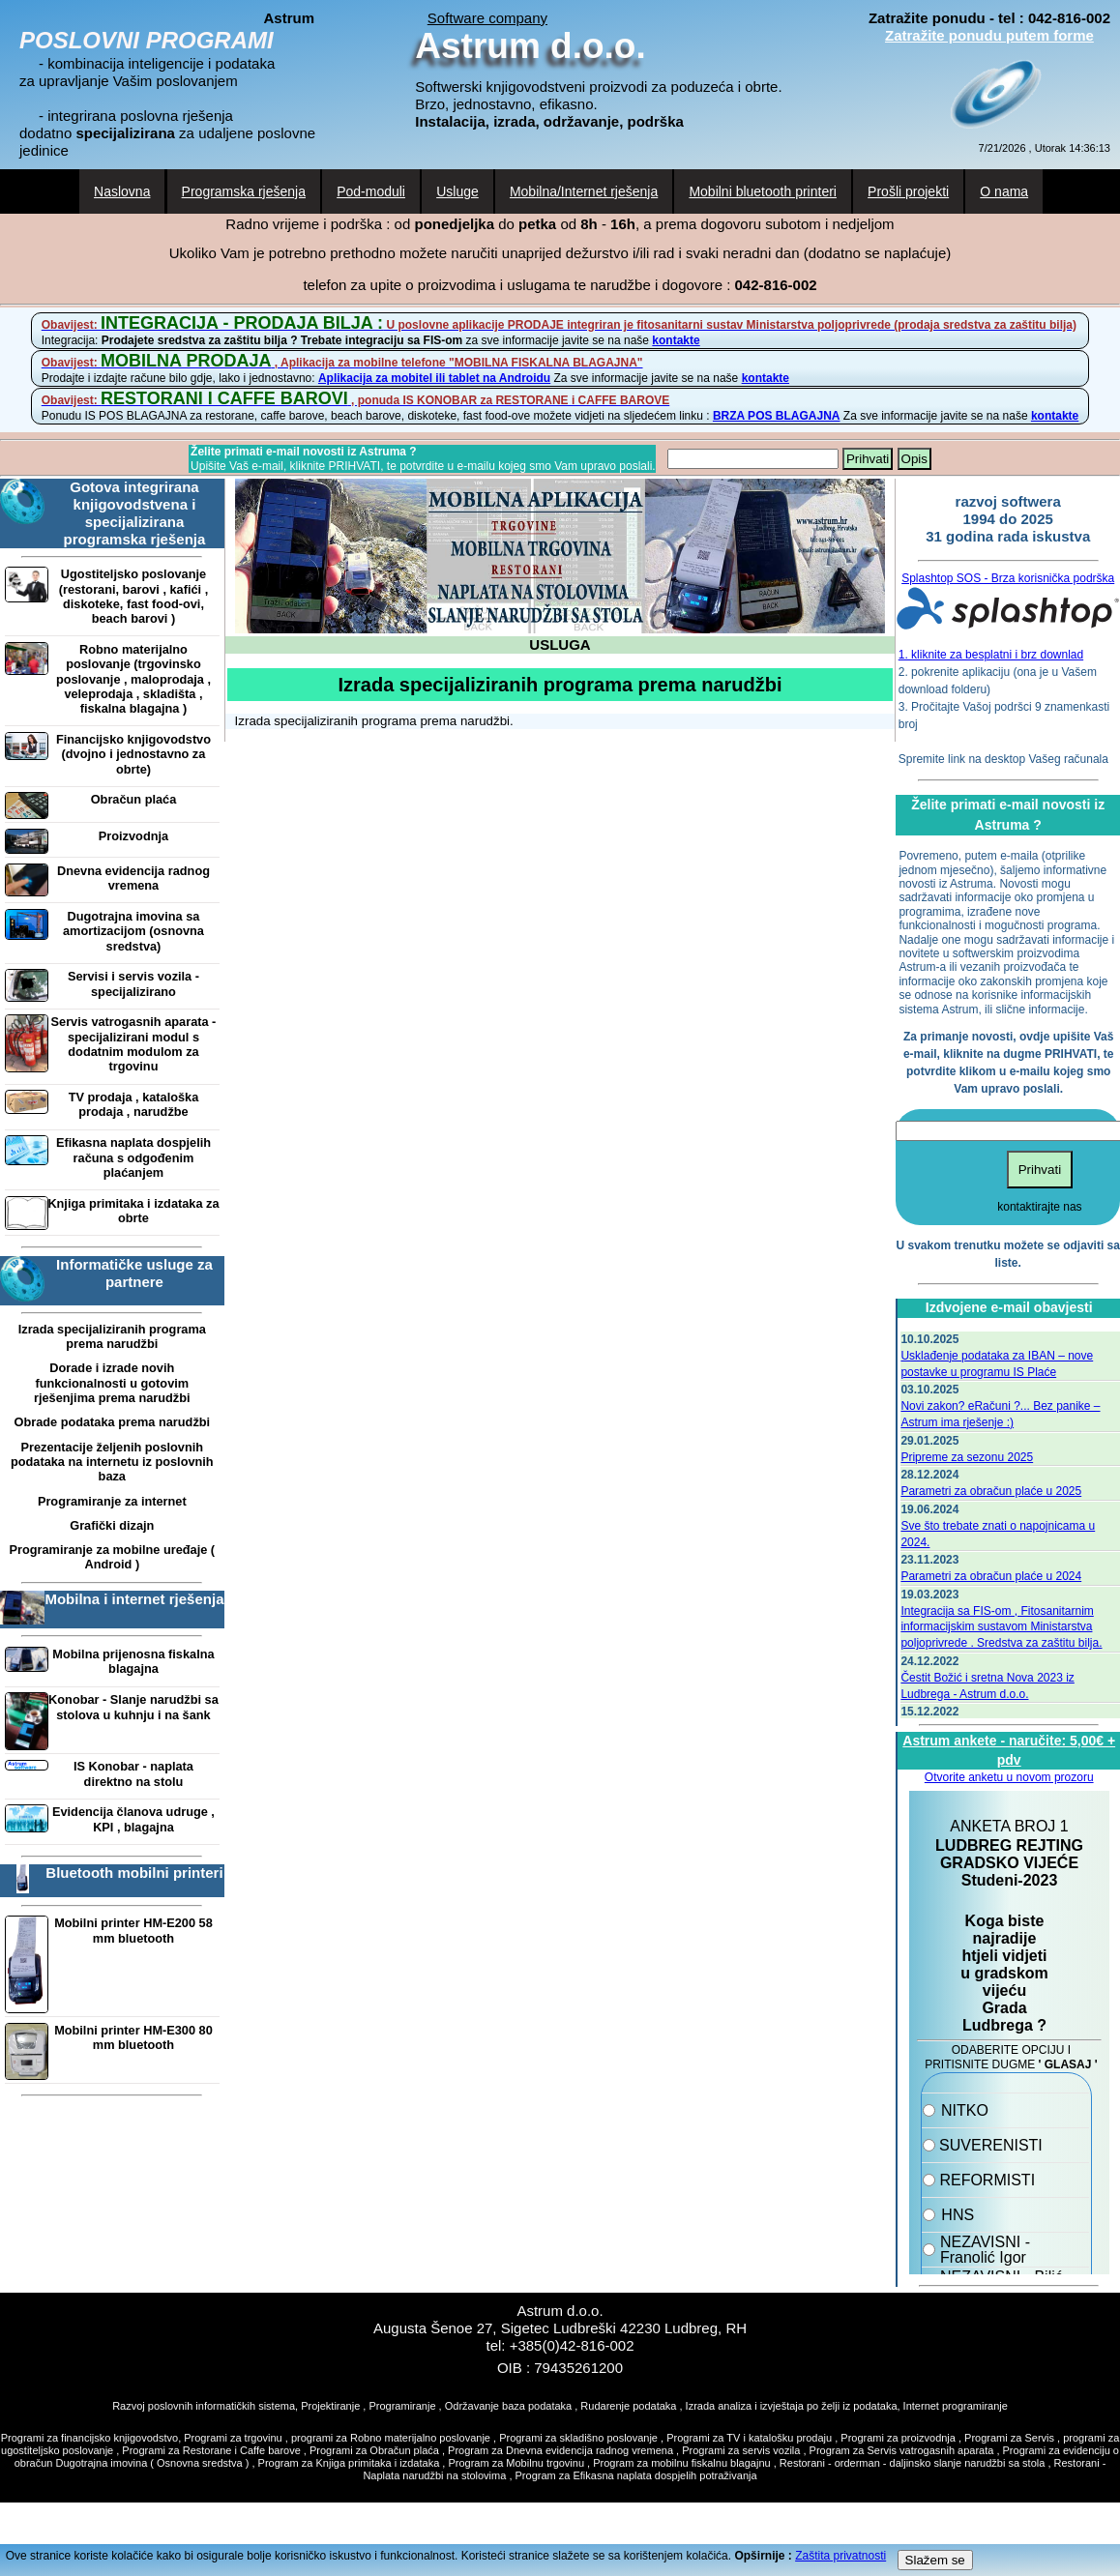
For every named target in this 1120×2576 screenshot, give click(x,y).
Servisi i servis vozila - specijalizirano (133, 983)
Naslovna (122, 191)
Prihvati (867, 459)
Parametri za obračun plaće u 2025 (990, 1491)
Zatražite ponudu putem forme (989, 35)
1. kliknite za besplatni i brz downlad (991, 654)
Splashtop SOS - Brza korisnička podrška (1007, 578)
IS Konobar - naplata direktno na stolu (133, 1773)
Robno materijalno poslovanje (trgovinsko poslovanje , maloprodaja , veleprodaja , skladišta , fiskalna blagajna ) (133, 679)
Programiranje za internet (112, 1501)
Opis (914, 459)
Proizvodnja (133, 836)
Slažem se (935, 2560)
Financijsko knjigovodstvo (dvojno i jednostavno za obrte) (133, 754)
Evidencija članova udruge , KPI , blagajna (133, 1818)
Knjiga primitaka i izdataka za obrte (133, 1210)
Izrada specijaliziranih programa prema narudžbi (112, 1336)
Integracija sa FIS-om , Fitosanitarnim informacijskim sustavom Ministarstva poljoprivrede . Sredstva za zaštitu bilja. (1001, 1627)
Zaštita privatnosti (840, 2555)
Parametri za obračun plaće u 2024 (990, 1576)
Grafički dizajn (112, 1525)
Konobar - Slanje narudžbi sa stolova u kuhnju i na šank (133, 1706)
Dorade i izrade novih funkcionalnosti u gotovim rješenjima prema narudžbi (112, 1383)
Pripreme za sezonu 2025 (966, 1457)
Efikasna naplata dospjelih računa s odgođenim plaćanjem (133, 1157)
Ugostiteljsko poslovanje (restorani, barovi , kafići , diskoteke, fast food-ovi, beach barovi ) (133, 596)
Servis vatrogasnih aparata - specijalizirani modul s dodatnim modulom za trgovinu (134, 1043)
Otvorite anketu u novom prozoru (1009, 1777)
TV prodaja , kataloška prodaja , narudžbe (134, 1104)
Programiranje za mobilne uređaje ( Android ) (113, 1556)
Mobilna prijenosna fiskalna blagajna (133, 1661)
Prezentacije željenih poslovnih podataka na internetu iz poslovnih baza (112, 1462)
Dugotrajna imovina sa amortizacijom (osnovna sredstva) (133, 931)
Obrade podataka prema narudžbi (112, 1422)
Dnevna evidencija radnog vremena (133, 878)
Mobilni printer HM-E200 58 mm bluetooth (133, 1930)
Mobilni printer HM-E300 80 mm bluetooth (133, 2037)
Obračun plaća (134, 799)
